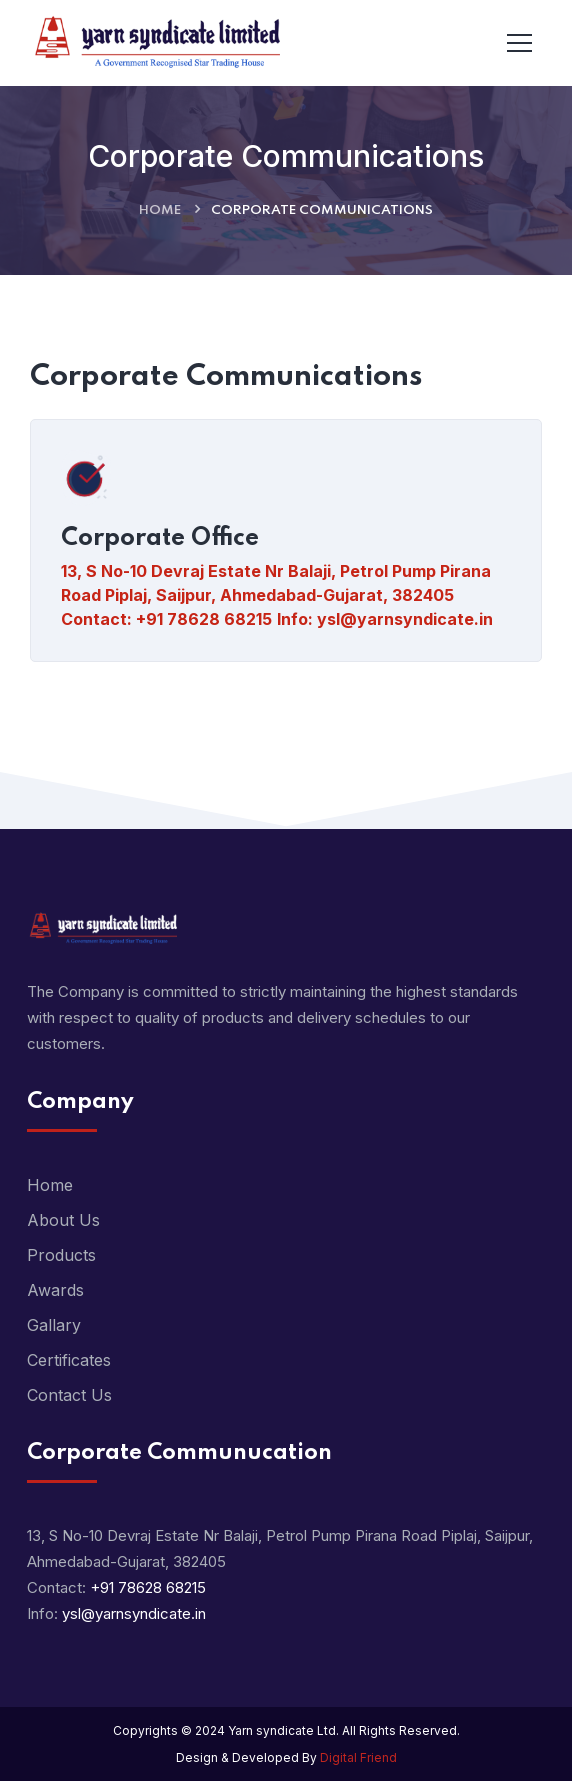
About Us (63, 1220)
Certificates (69, 1360)
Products (61, 1255)
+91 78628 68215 (204, 619)
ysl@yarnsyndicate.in (405, 619)
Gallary (54, 1325)
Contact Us (69, 1395)
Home (160, 210)
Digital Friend (358, 1757)
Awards (55, 1290)
